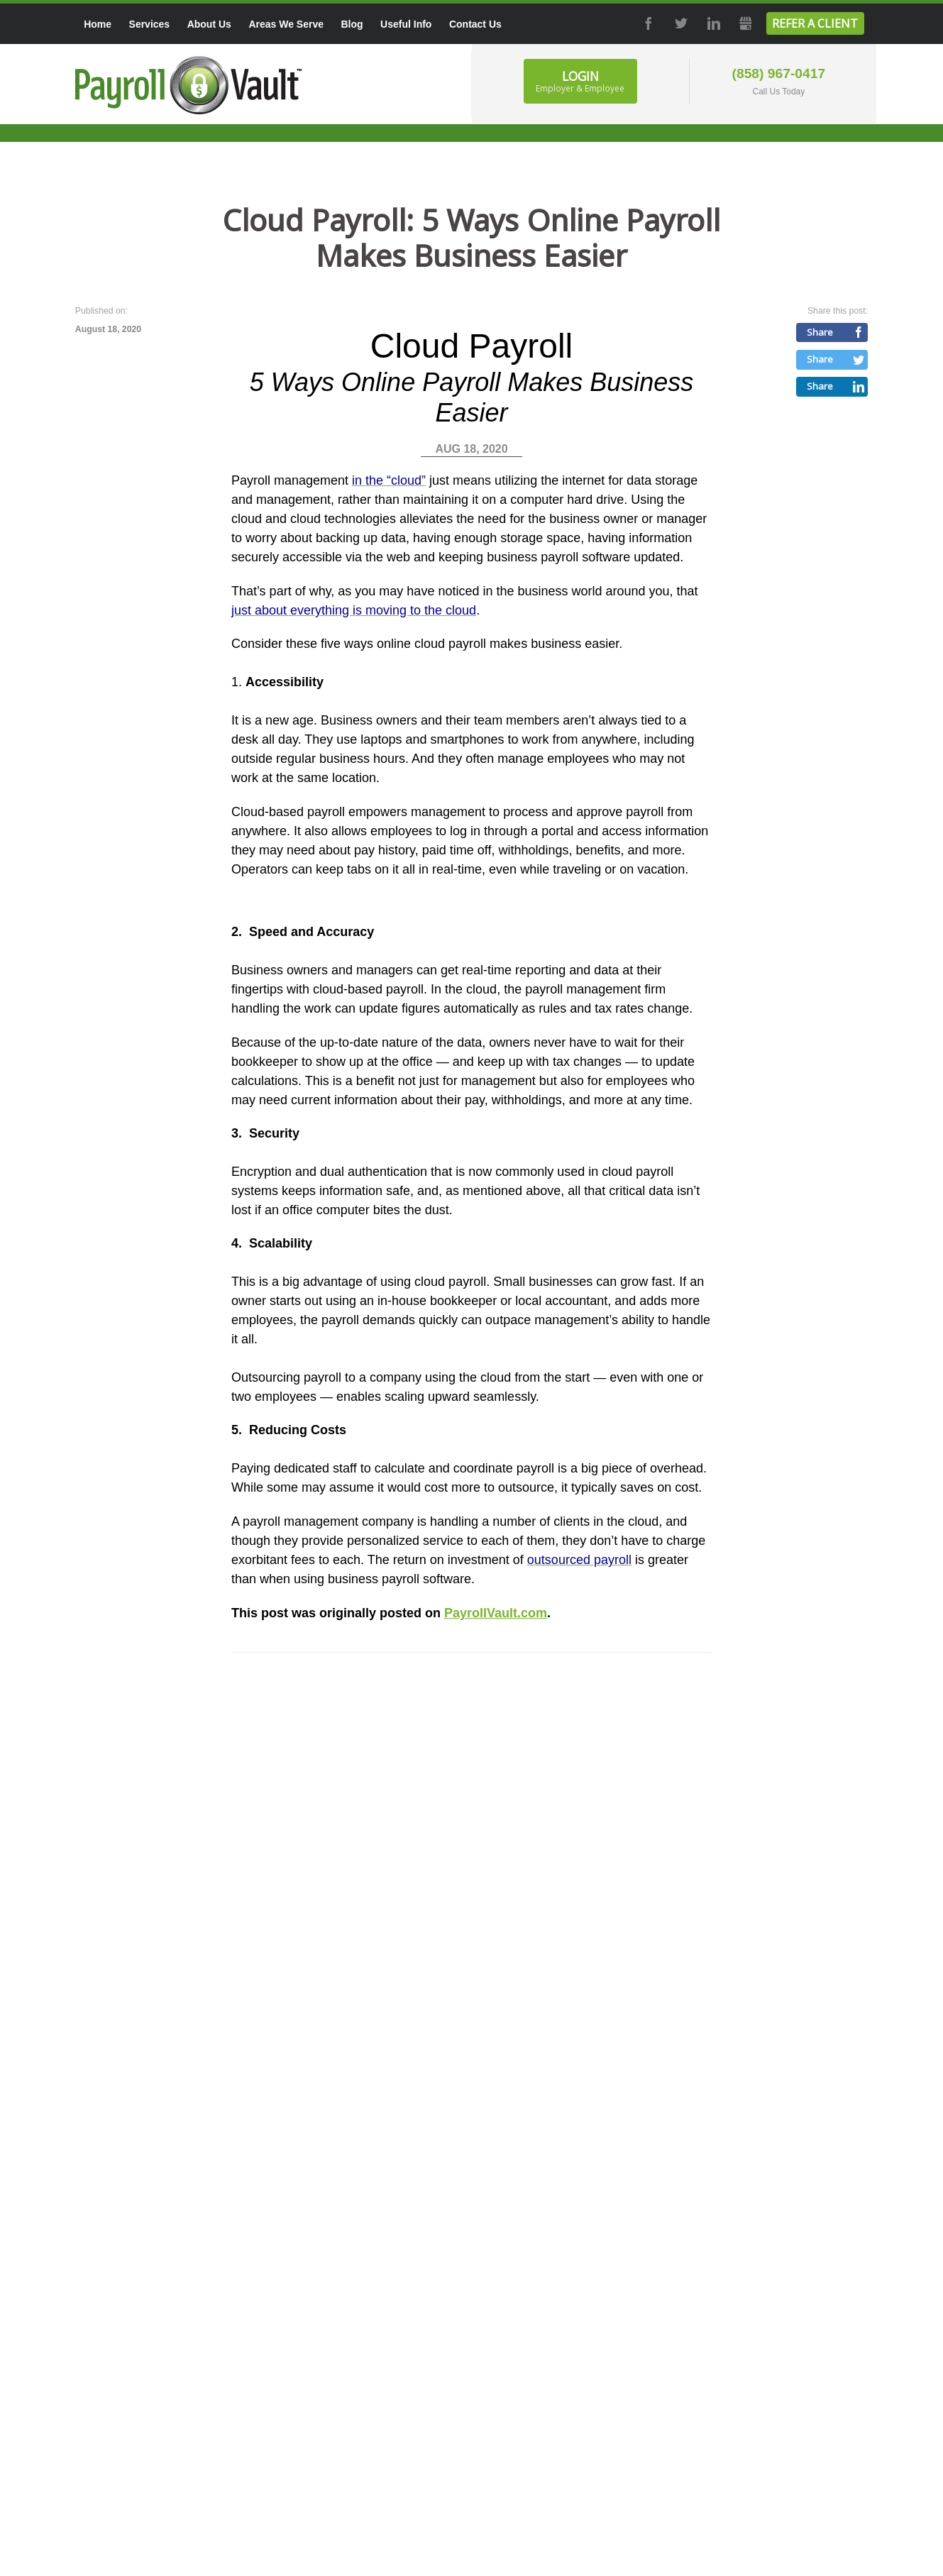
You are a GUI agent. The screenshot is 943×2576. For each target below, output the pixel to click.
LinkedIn (712, 23)
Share (820, 332)
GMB (745, 23)
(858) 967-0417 (779, 73)
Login (580, 80)
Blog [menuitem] (352, 24)
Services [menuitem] (149, 24)
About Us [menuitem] (209, 24)
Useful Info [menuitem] (405, 24)
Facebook (647, 23)
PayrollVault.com (495, 1613)
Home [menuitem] (97, 24)
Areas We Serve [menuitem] (286, 24)
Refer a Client (815, 23)
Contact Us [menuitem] (475, 24)
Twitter (679, 23)
